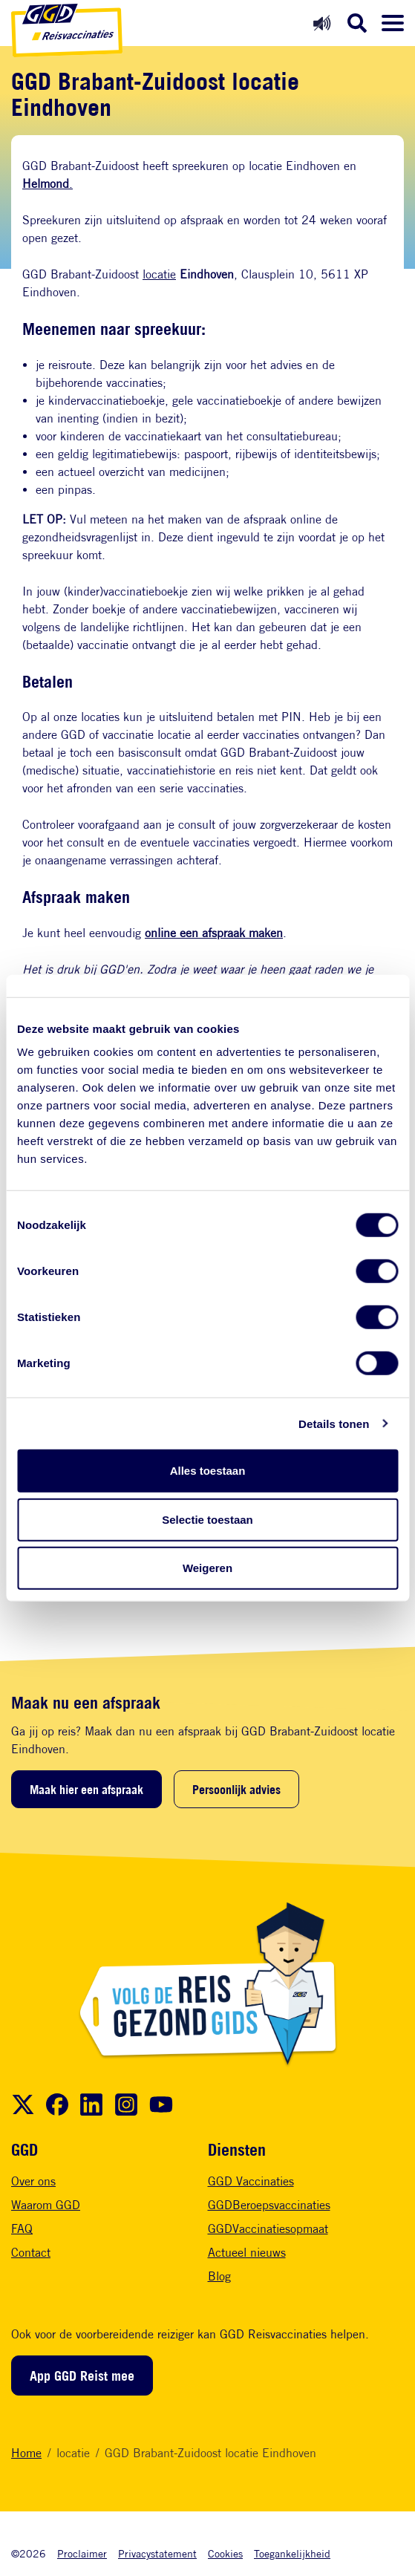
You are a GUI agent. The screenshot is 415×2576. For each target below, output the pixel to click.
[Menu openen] (393, 23)
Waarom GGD (45, 2205)
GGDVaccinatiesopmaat (268, 2229)
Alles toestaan (208, 1470)
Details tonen (333, 1423)
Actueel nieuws (247, 2253)
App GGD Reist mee (82, 2375)
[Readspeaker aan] (322, 22)
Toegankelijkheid (292, 2553)
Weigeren (207, 1568)
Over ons (33, 2181)
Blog (219, 2276)
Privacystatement (157, 2553)
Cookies (225, 2553)
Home (26, 2453)
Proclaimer (82, 2553)
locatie (159, 274)
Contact (30, 2253)
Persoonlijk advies (236, 1789)
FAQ (22, 2229)
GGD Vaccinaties (251, 2181)
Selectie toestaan (207, 1519)
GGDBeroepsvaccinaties (269, 2205)
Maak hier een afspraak (86, 1789)
